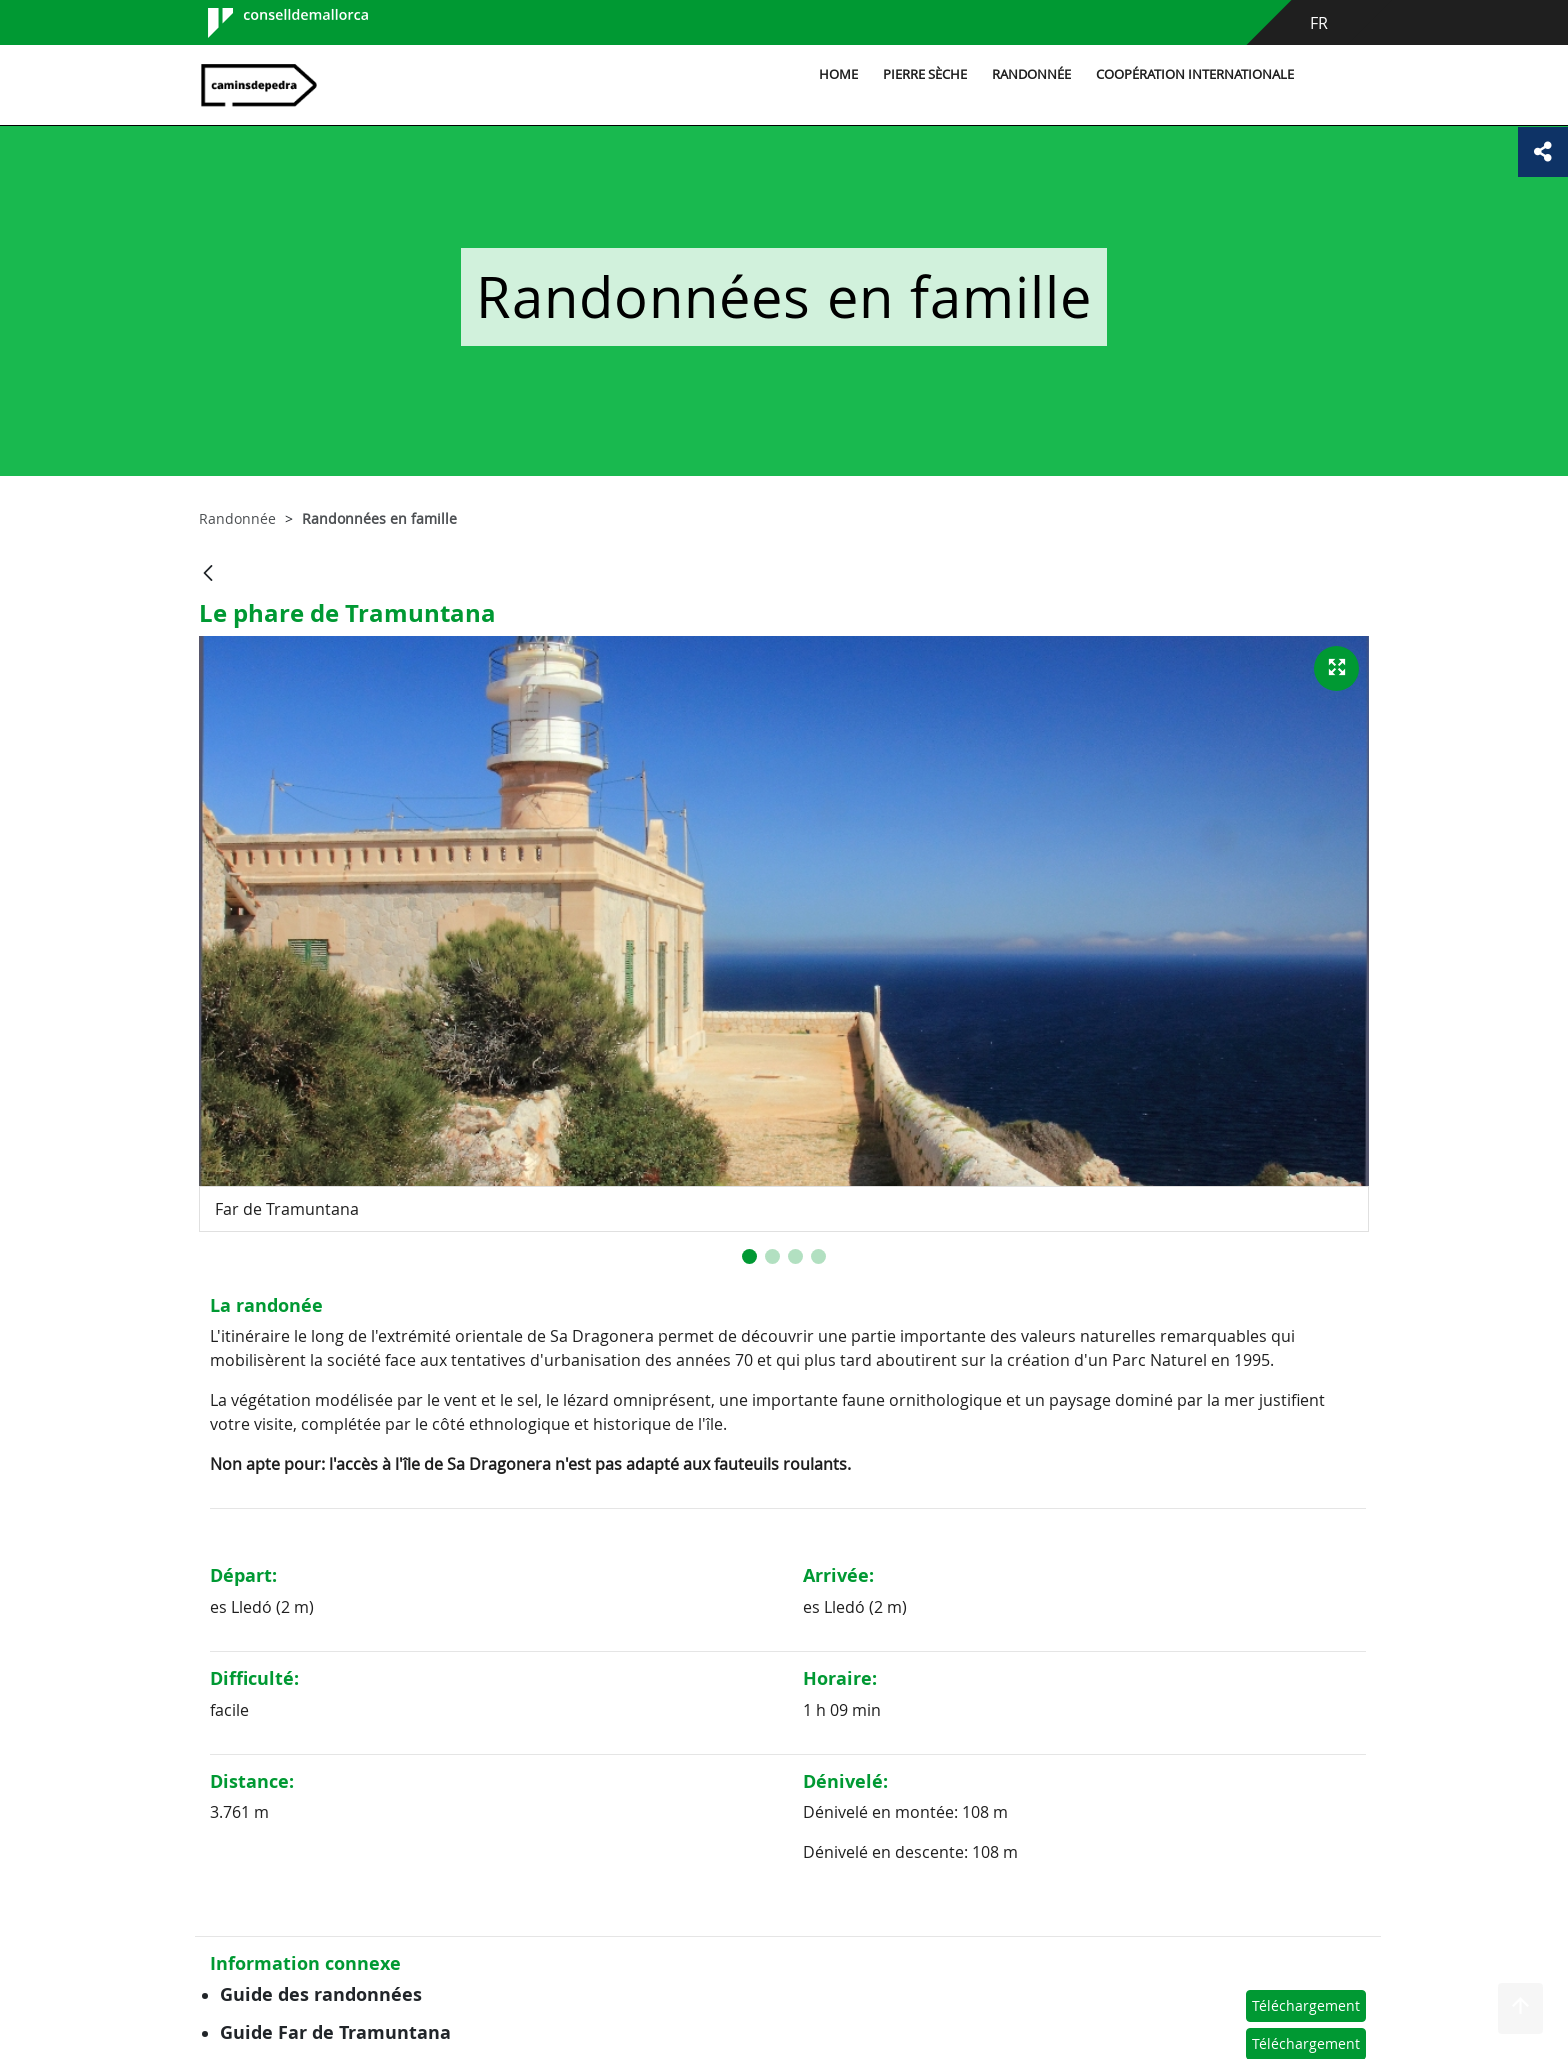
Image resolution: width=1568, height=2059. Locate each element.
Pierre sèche (925, 74)
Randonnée (1031, 74)
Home (838, 74)
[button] (749, 1256)
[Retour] (208, 574)
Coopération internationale (1195, 74)
